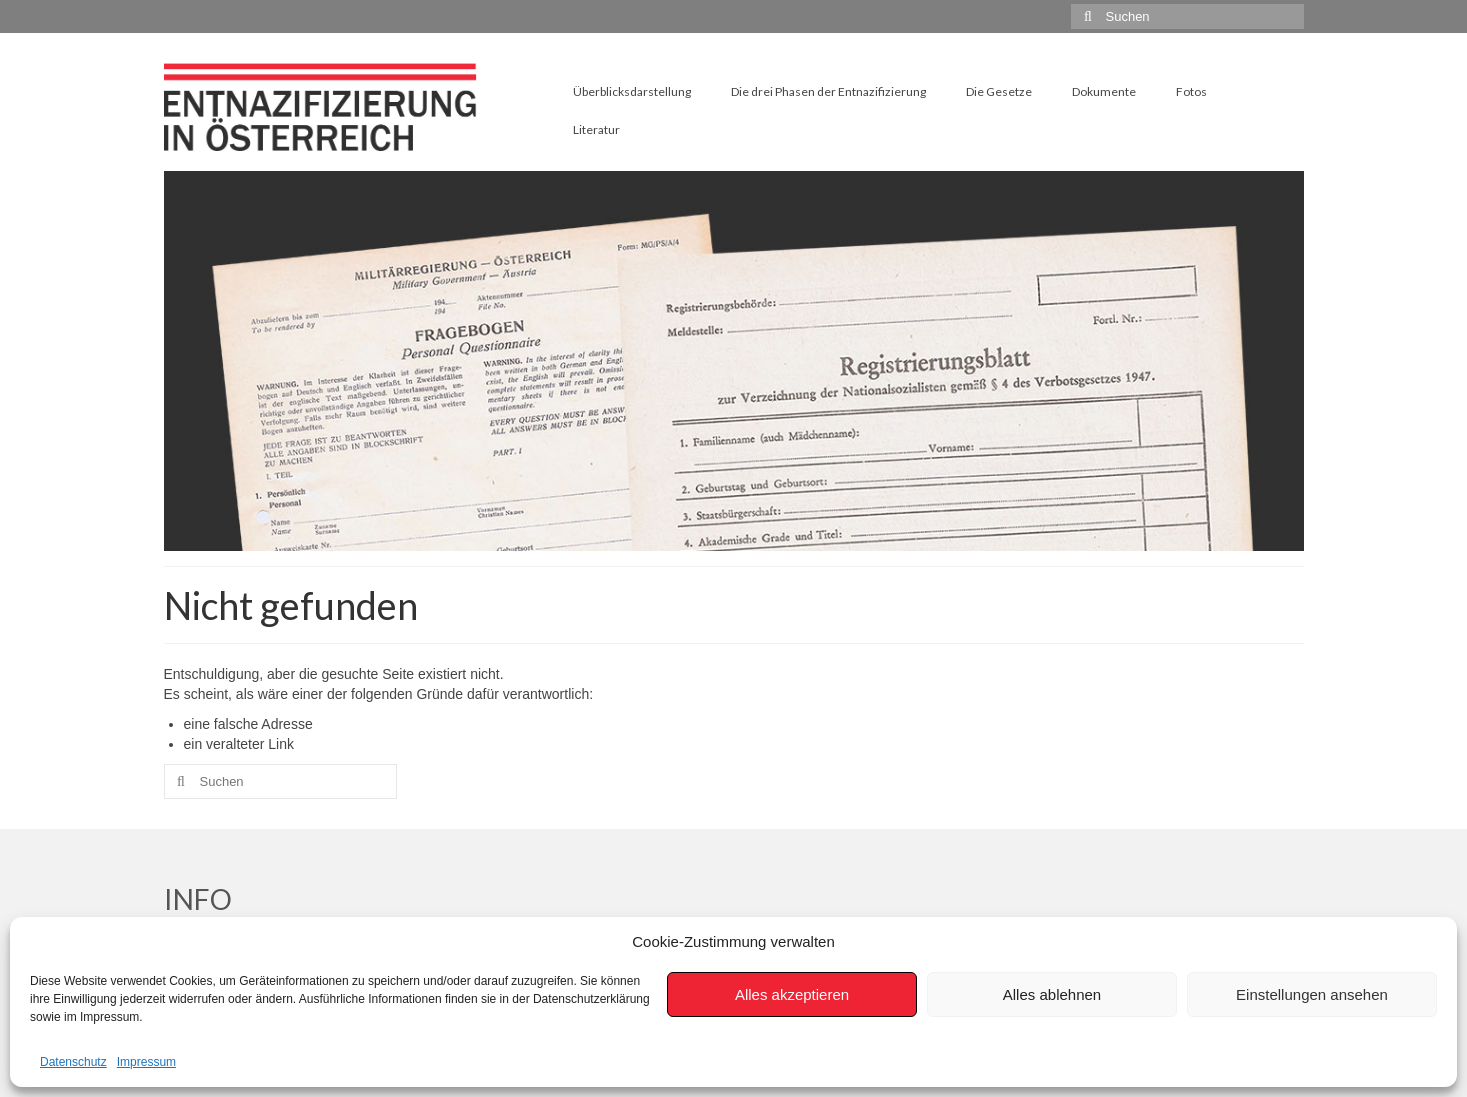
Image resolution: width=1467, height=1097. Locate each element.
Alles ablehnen (1052, 994)
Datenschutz (73, 1062)
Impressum (146, 1062)
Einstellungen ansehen (1312, 994)
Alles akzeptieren (792, 994)
